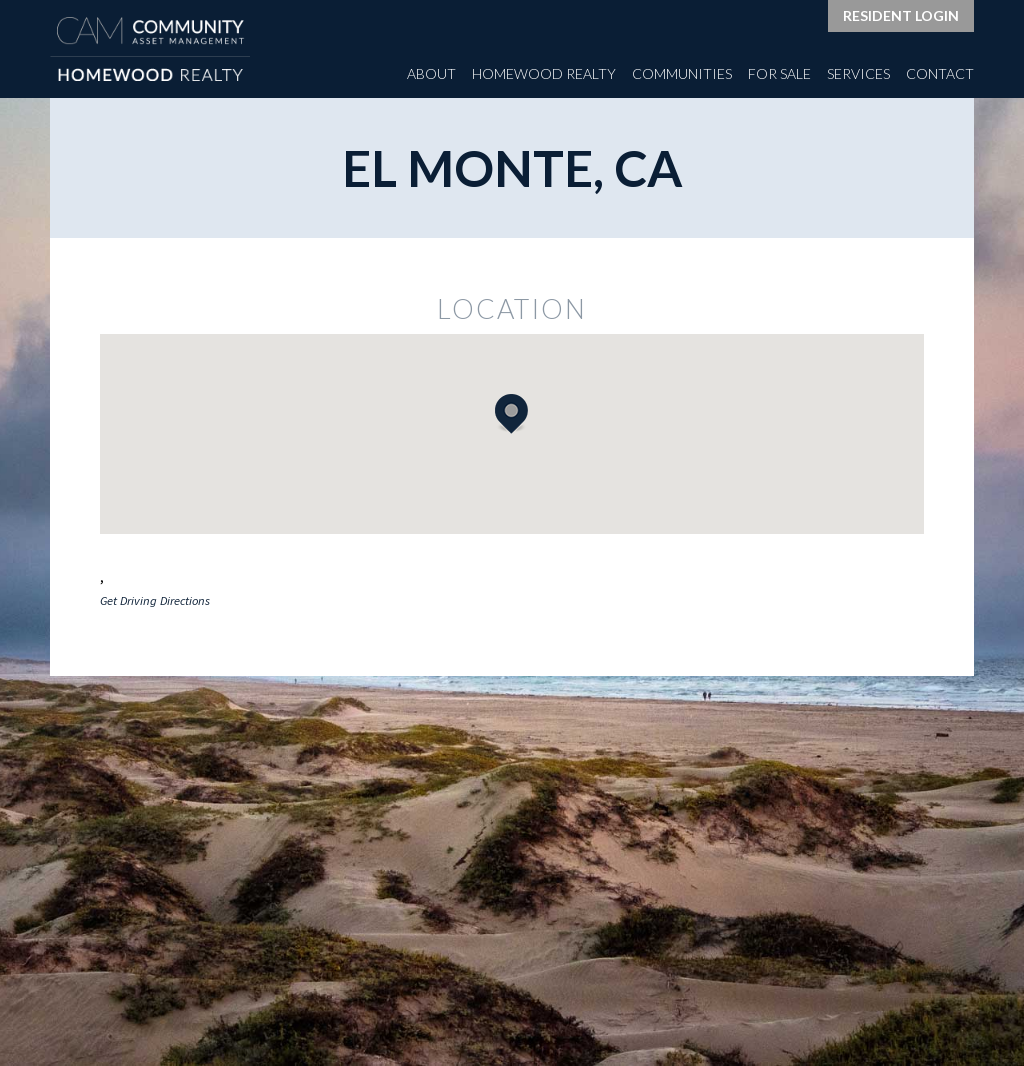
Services (858, 73)
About (431, 73)
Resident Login (901, 15)
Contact (940, 73)
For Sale (779, 73)
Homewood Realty (544, 73)
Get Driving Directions (155, 600)
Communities (682, 73)
